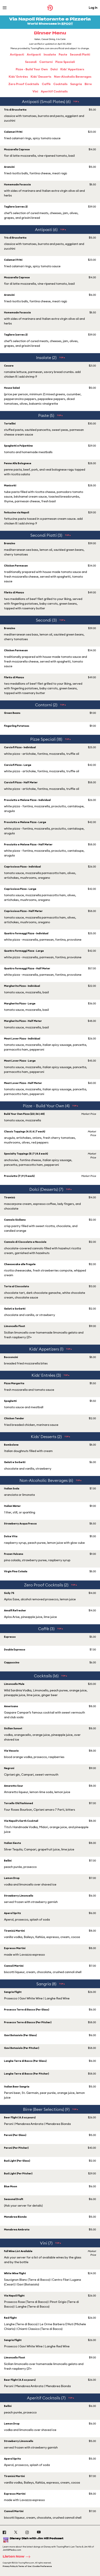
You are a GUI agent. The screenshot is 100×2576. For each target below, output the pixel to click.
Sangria (76, 84)
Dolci (54, 69)
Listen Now (17, 2556)
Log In (93, 8)
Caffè (46, 84)
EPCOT (67, 23)
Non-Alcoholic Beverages (72, 77)
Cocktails (60, 84)
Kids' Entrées (18, 77)
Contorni (46, 62)
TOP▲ (76, 101)
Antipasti (17, 54)
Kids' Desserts (41, 77)
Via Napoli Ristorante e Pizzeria (50, 19)
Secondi (31, 62)
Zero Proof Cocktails (23, 84)
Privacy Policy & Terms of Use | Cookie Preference (27, 2566)
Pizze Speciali (65, 62)
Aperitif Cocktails (54, 91)
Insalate (50, 54)
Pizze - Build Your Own (32, 69)
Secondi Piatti (80, 54)
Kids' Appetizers (72, 69)
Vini (35, 91)
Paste (63, 54)
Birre (88, 84)
